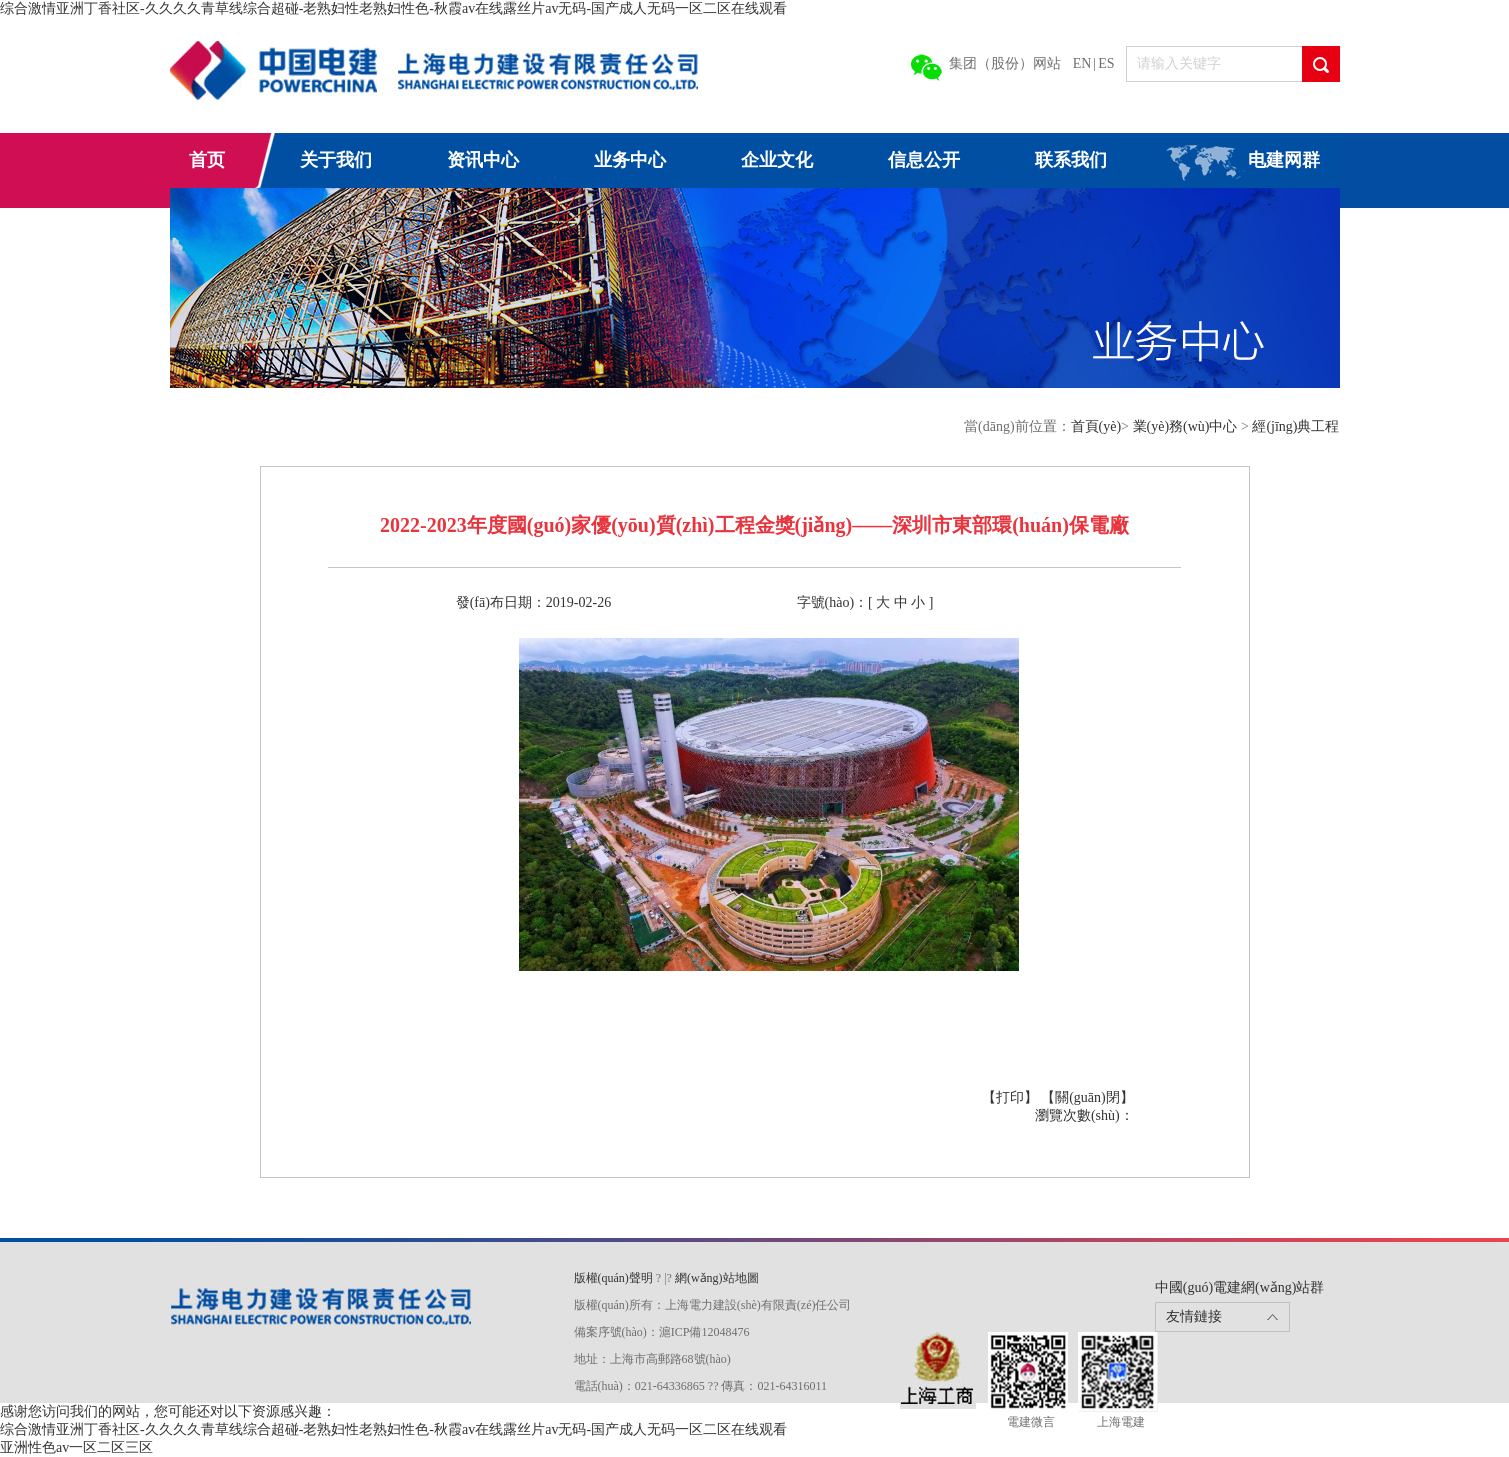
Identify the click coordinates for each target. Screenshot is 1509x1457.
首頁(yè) (1096, 426)
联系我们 (1071, 160)
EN (1082, 63)
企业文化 (777, 160)
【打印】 (1012, 1097)
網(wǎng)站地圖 (717, 1278)
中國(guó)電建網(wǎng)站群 (1240, 1287)
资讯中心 (483, 160)
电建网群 (1284, 160)
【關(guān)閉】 (1087, 1097)
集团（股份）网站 (1005, 63)
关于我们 (336, 160)
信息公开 (924, 160)
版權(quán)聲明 (613, 1278)
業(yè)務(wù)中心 (1187, 426)
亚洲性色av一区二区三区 (76, 1447)
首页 (207, 160)
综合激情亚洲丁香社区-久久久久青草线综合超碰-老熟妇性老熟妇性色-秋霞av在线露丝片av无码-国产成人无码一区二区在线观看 (393, 8)
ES (1106, 63)
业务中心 (630, 160)
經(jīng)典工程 (1295, 426)
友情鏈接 (1194, 1316)
